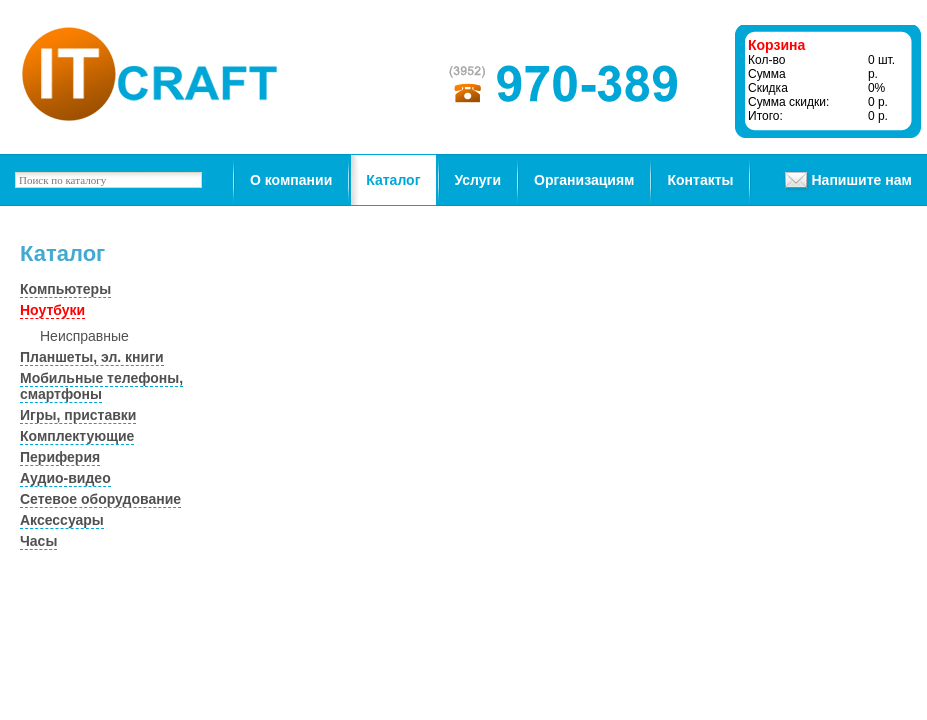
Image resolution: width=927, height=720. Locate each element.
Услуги (478, 180)
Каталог (393, 180)
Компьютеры (65, 289)
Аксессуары (62, 520)
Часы (38, 541)
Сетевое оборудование (100, 499)
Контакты (700, 180)
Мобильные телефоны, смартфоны (101, 386)
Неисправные (84, 336)
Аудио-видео (65, 478)
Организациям (584, 180)
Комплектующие (77, 436)
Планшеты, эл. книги (92, 357)
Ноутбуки (52, 310)
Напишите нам (861, 180)
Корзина (776, 45)
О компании (291, 180)
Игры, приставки (78, 415)
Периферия (60, 457)
